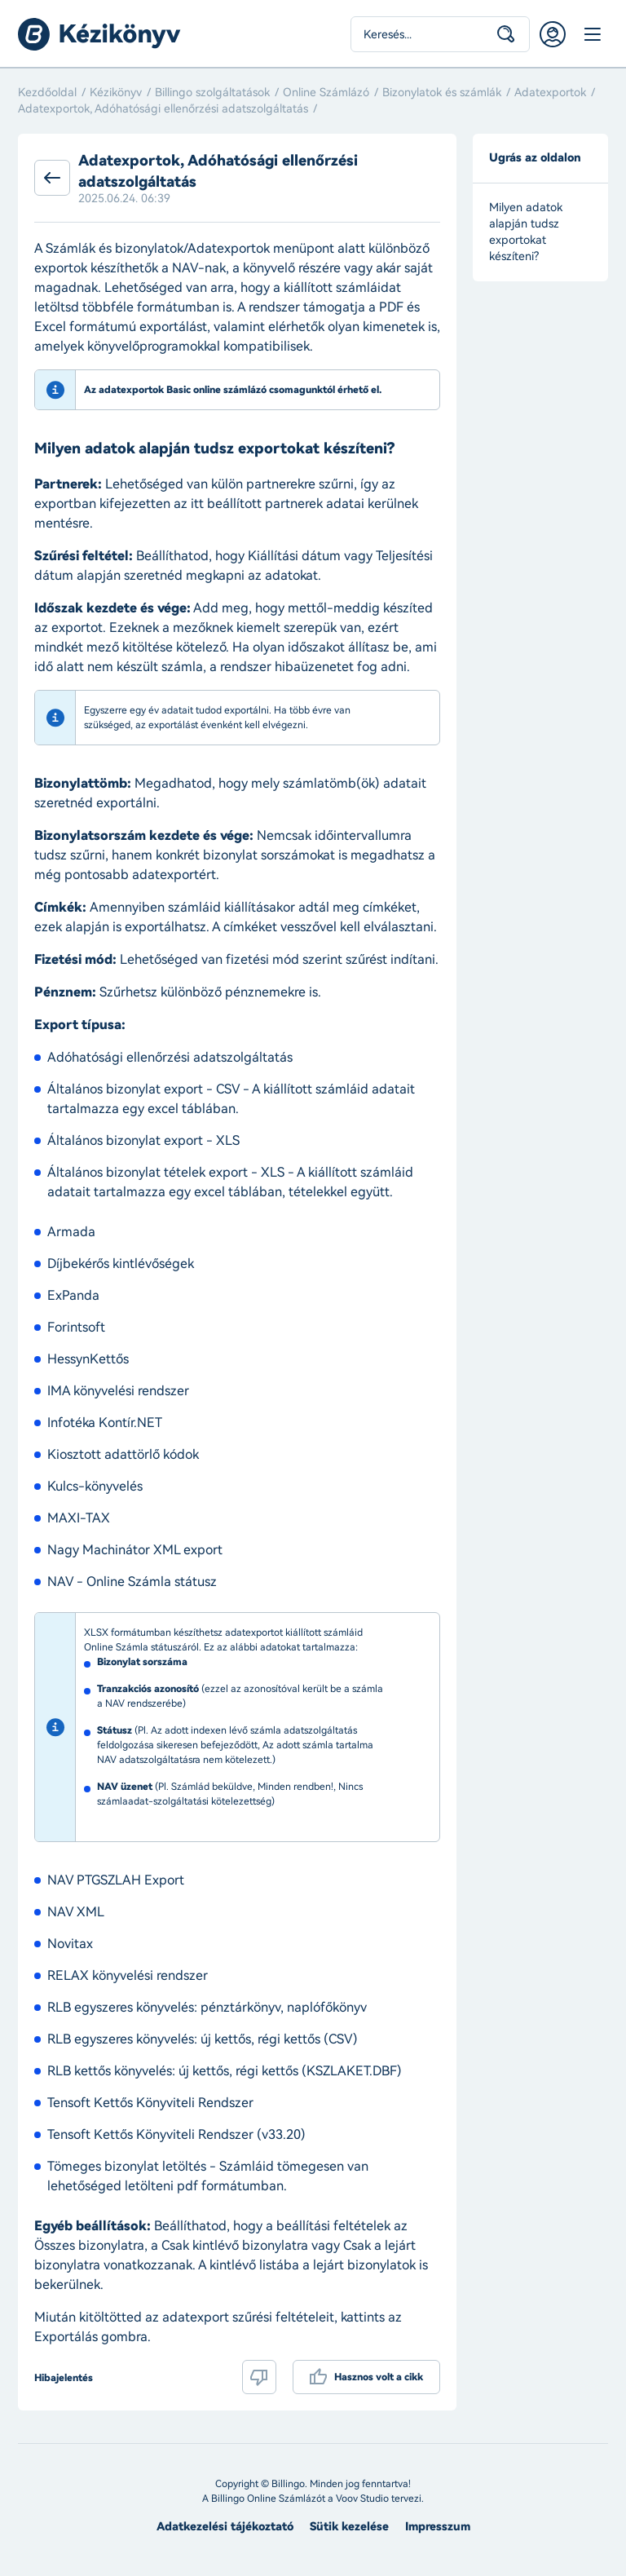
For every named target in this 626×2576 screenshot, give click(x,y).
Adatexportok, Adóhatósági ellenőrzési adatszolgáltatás (163, 109)
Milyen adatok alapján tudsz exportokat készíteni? (525, 232)
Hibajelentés (63, 2378)
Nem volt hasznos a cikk (259, 2377)
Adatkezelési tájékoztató (224, 2527)
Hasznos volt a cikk (378, 2377)
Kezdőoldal (47, 92)
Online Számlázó (326, 92)
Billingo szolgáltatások (212, 92)
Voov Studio (362, 2498)
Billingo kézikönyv (99, 34)
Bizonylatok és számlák (441, 92)
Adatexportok (550, 92)
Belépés (552, 34)
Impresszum (437, 2527)
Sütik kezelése (349, 2527)
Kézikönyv (116, 92)
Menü (591, 34)
